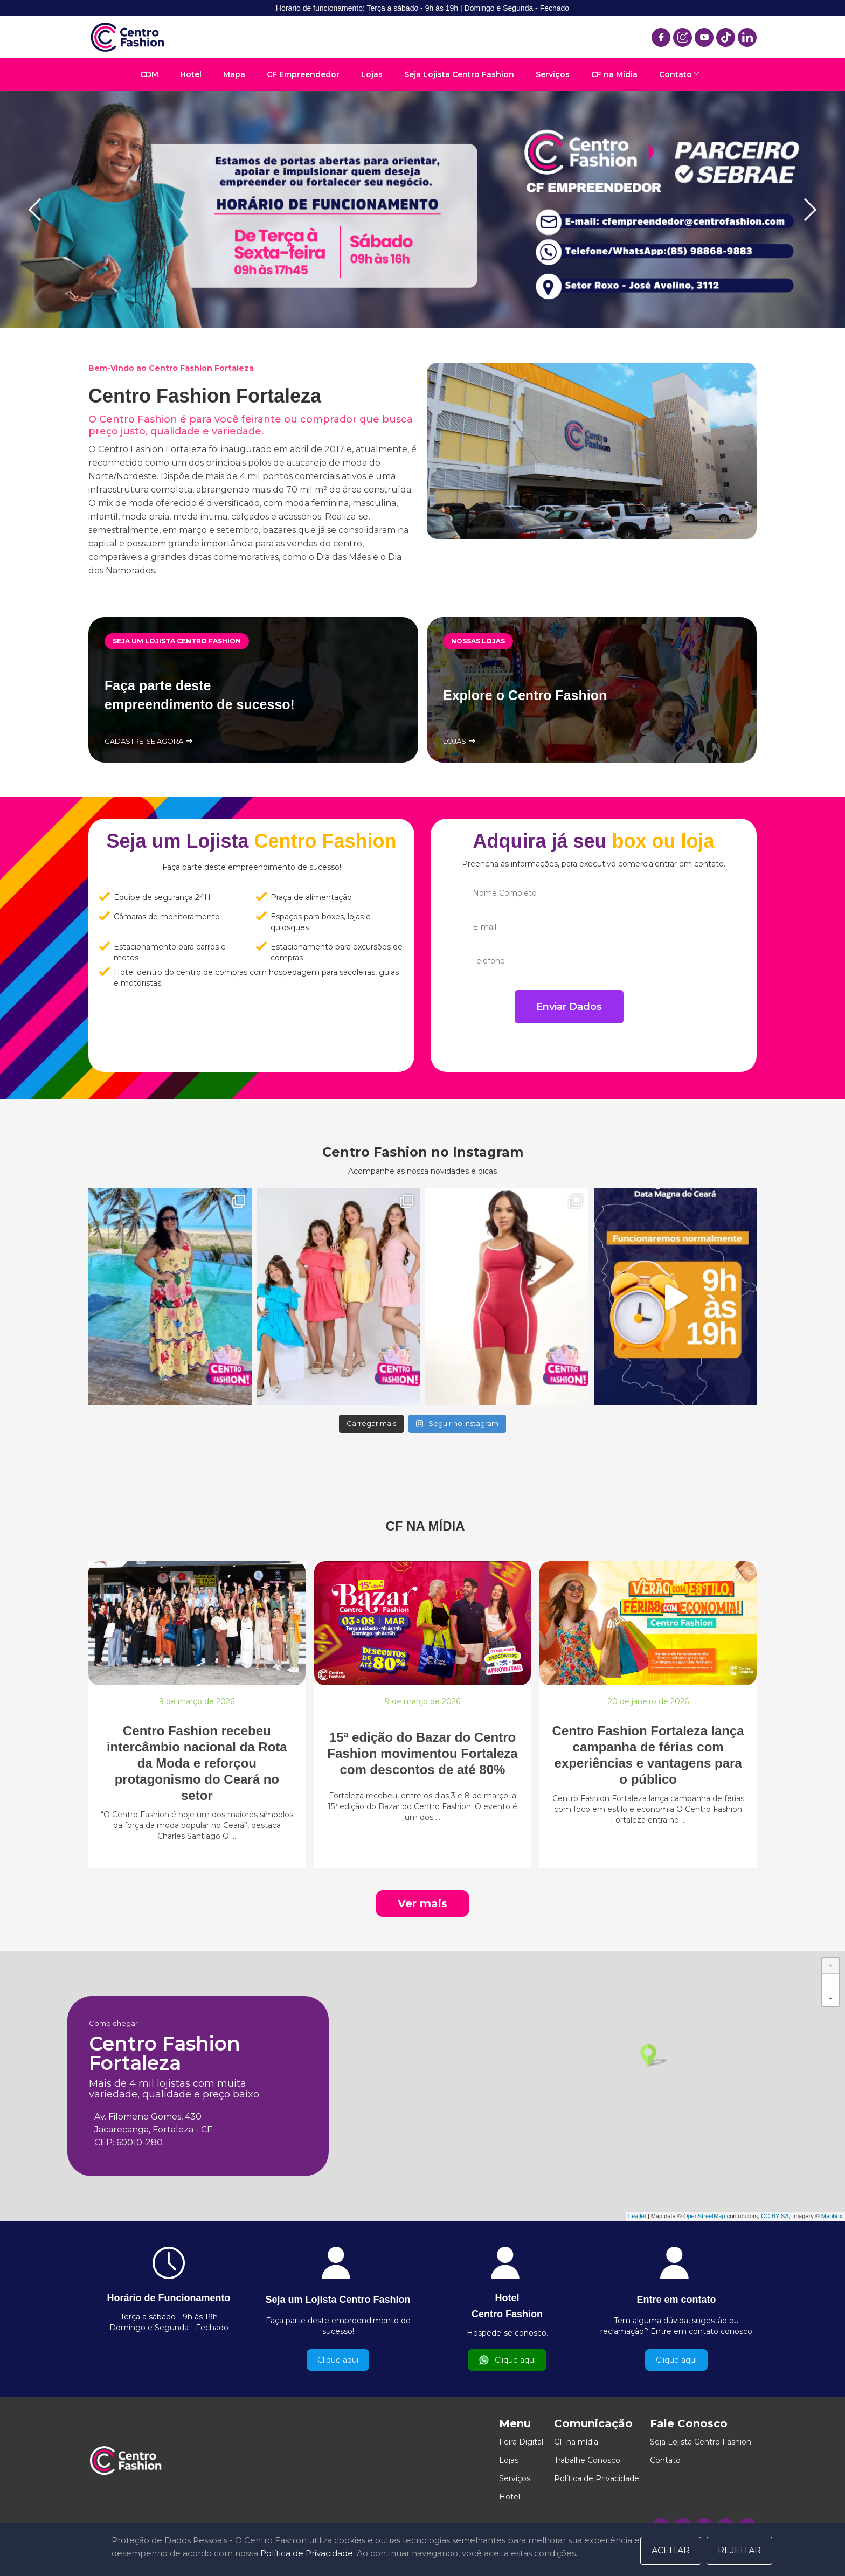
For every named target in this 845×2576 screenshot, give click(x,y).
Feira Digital (521, 2442)
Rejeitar (739, 2550)
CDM (149, 74)
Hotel (191, 74)
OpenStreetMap (704, 2216)
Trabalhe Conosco (587, 2460)
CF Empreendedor (303, 74)
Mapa (234, 74)
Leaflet (637, 2216)
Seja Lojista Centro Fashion (459, 74)
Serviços (553, 74)
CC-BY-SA (775, 2216)
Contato (675, 74)
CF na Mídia (614, 74)
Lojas (372, 74)
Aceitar (671, 2550)
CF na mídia (576, 2442)
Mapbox (831, 2216)
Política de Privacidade (596, 2478)
